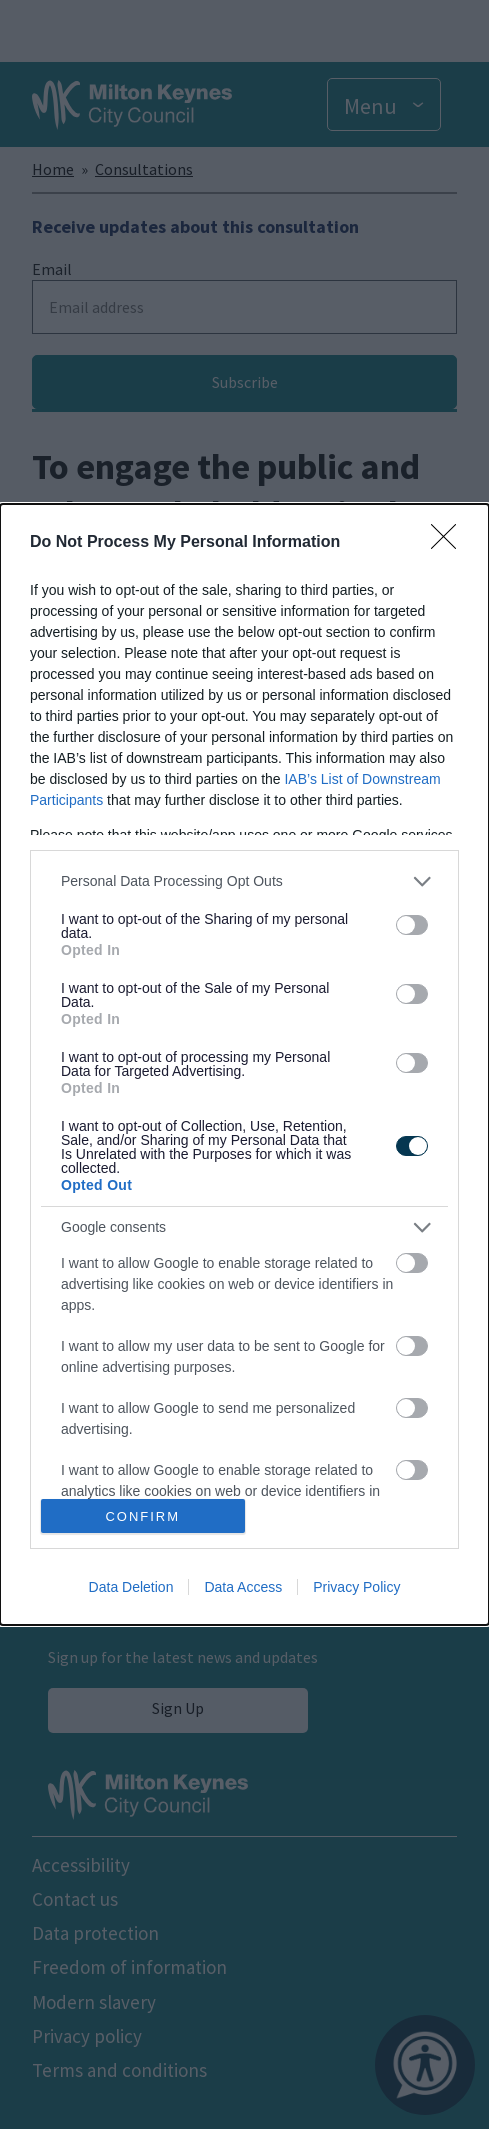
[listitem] (244, 881)
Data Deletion (131, 1587)
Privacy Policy (356, 1587)
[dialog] (244, 1065)
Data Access (243, 1587)
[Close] (450, 543)
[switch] (412, 925)
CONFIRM (142, 1516)
